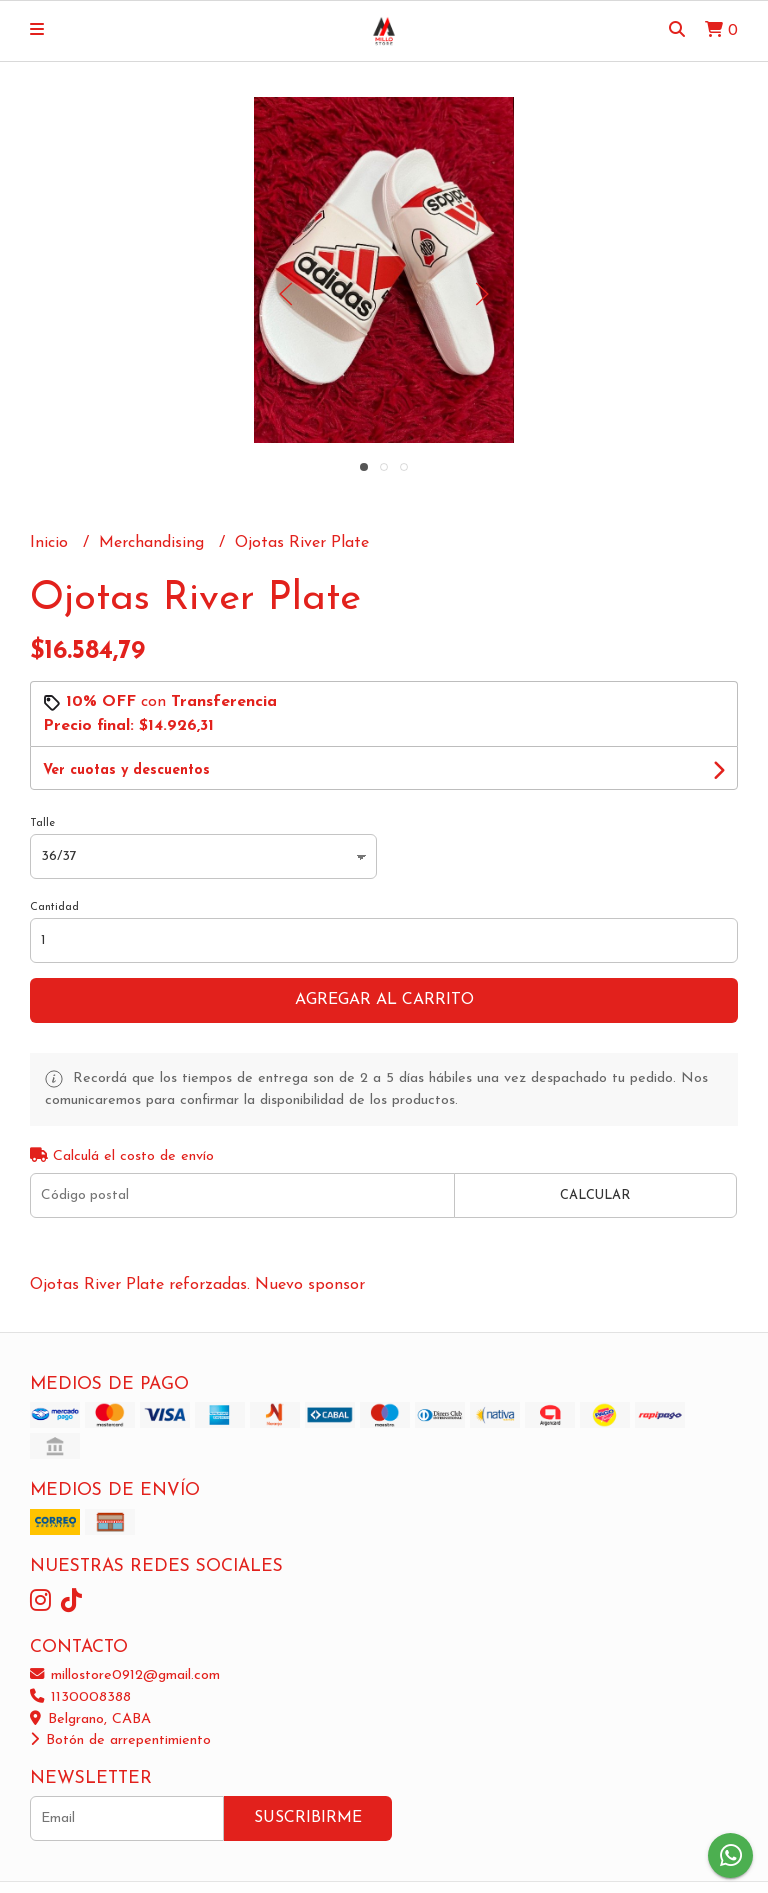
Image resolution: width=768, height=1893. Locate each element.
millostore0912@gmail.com (125, 1675)
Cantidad (54, 907)
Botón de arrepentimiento (120, 1740)
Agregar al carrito (384, 1000)
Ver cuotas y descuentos (126, 770)
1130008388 (80, 1697)
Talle (42, 823)
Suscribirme (308, 1818)
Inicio (51, 543)
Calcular (595, 1195)
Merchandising (154, 543)
